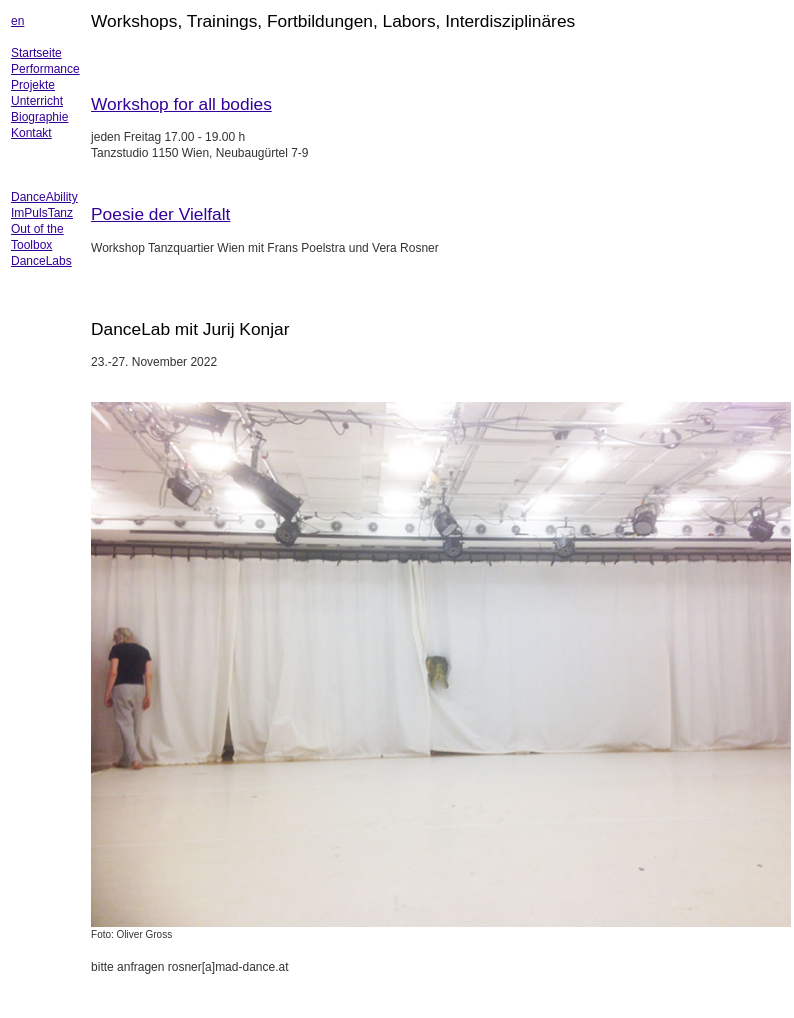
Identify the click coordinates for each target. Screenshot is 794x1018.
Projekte (33, 85)
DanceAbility (44, 197)
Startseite (36, 53)
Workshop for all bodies (181, 104)
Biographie (39, 117)
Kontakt (31, 133)
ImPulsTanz (42, 213)
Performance (45, 69)
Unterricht (37, 101)
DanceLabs (41, 261)
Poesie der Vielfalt (160, 214)
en (17, 21)
